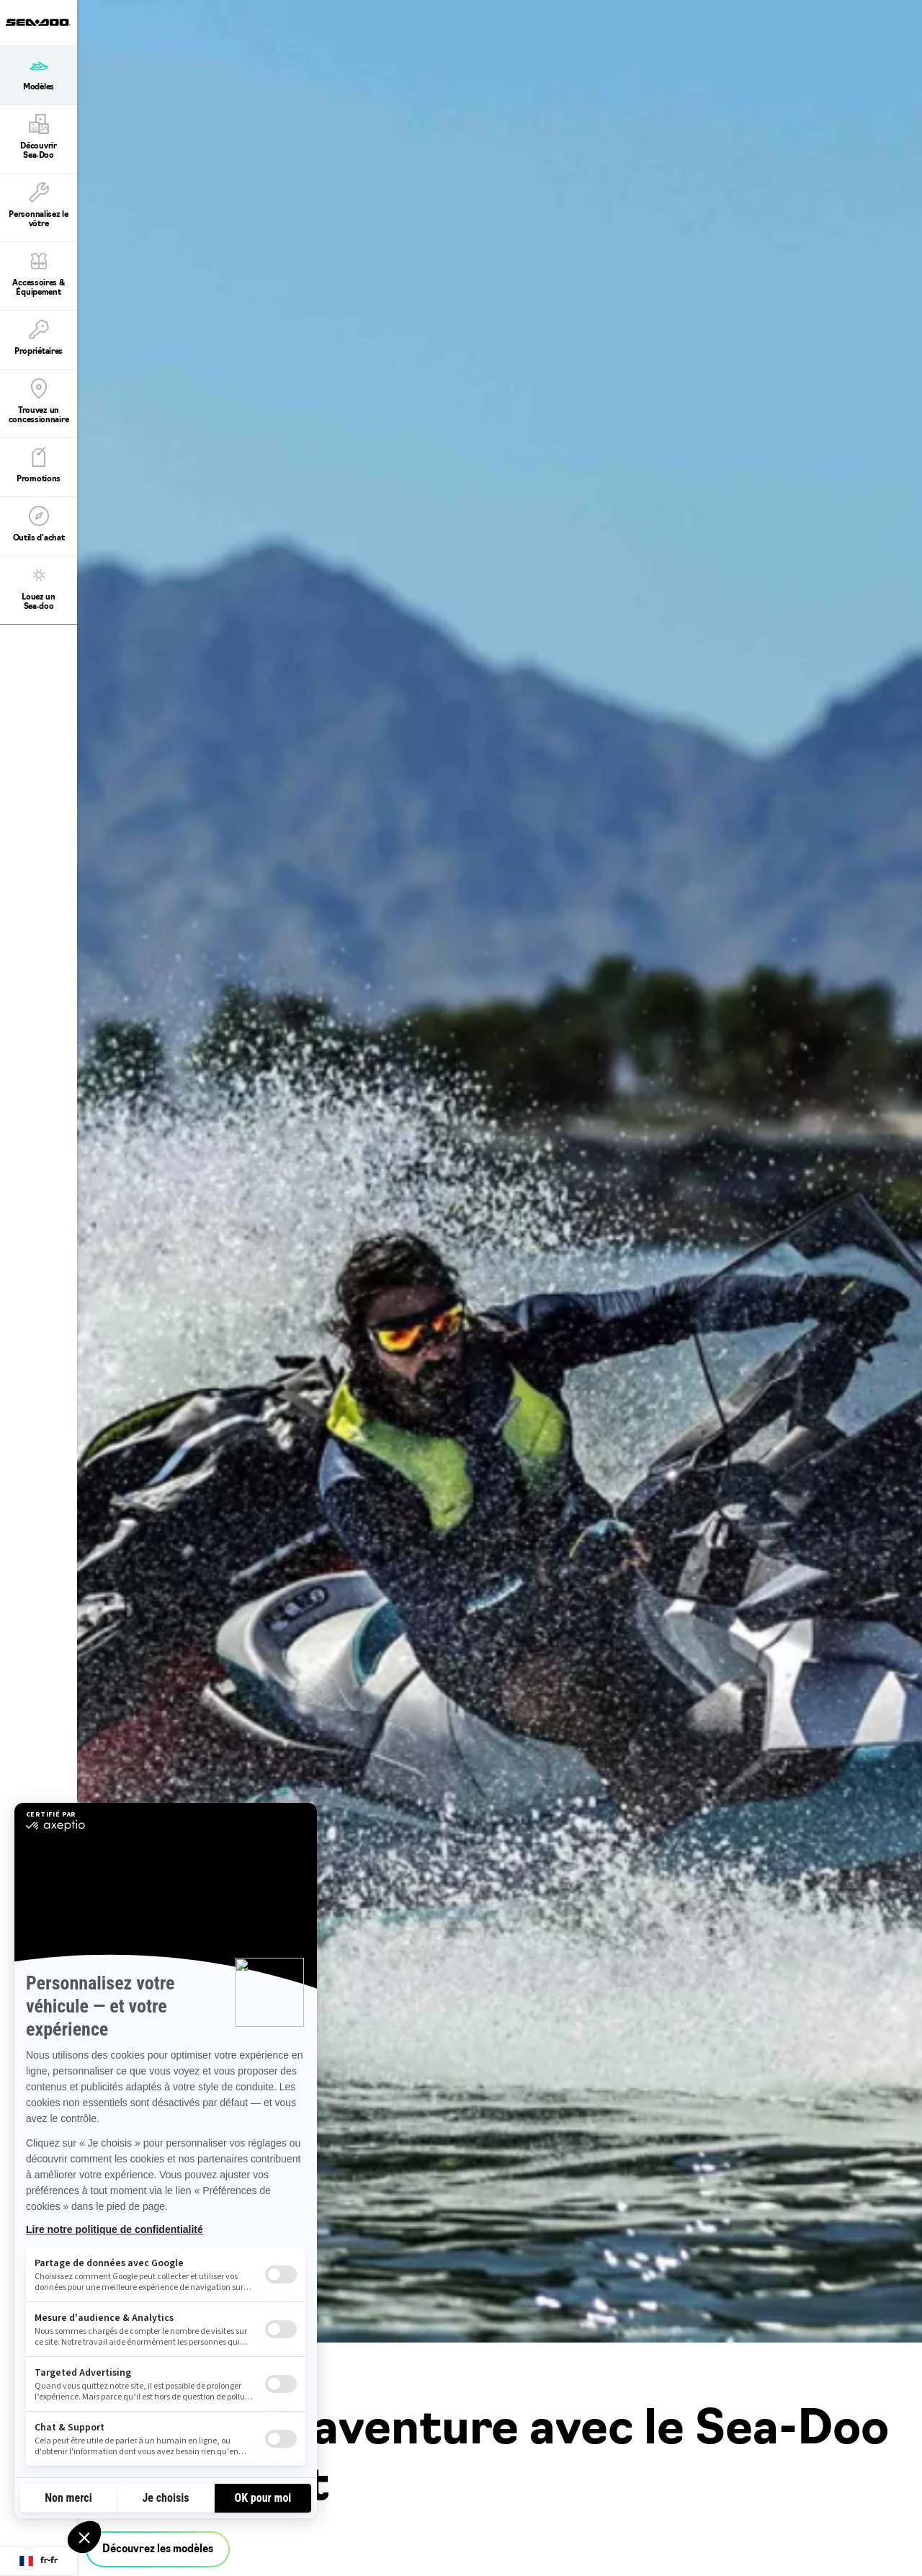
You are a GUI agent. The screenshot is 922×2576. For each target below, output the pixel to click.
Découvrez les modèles (157, 2549)
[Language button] (38, 2561)
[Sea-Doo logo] (38, 22)
